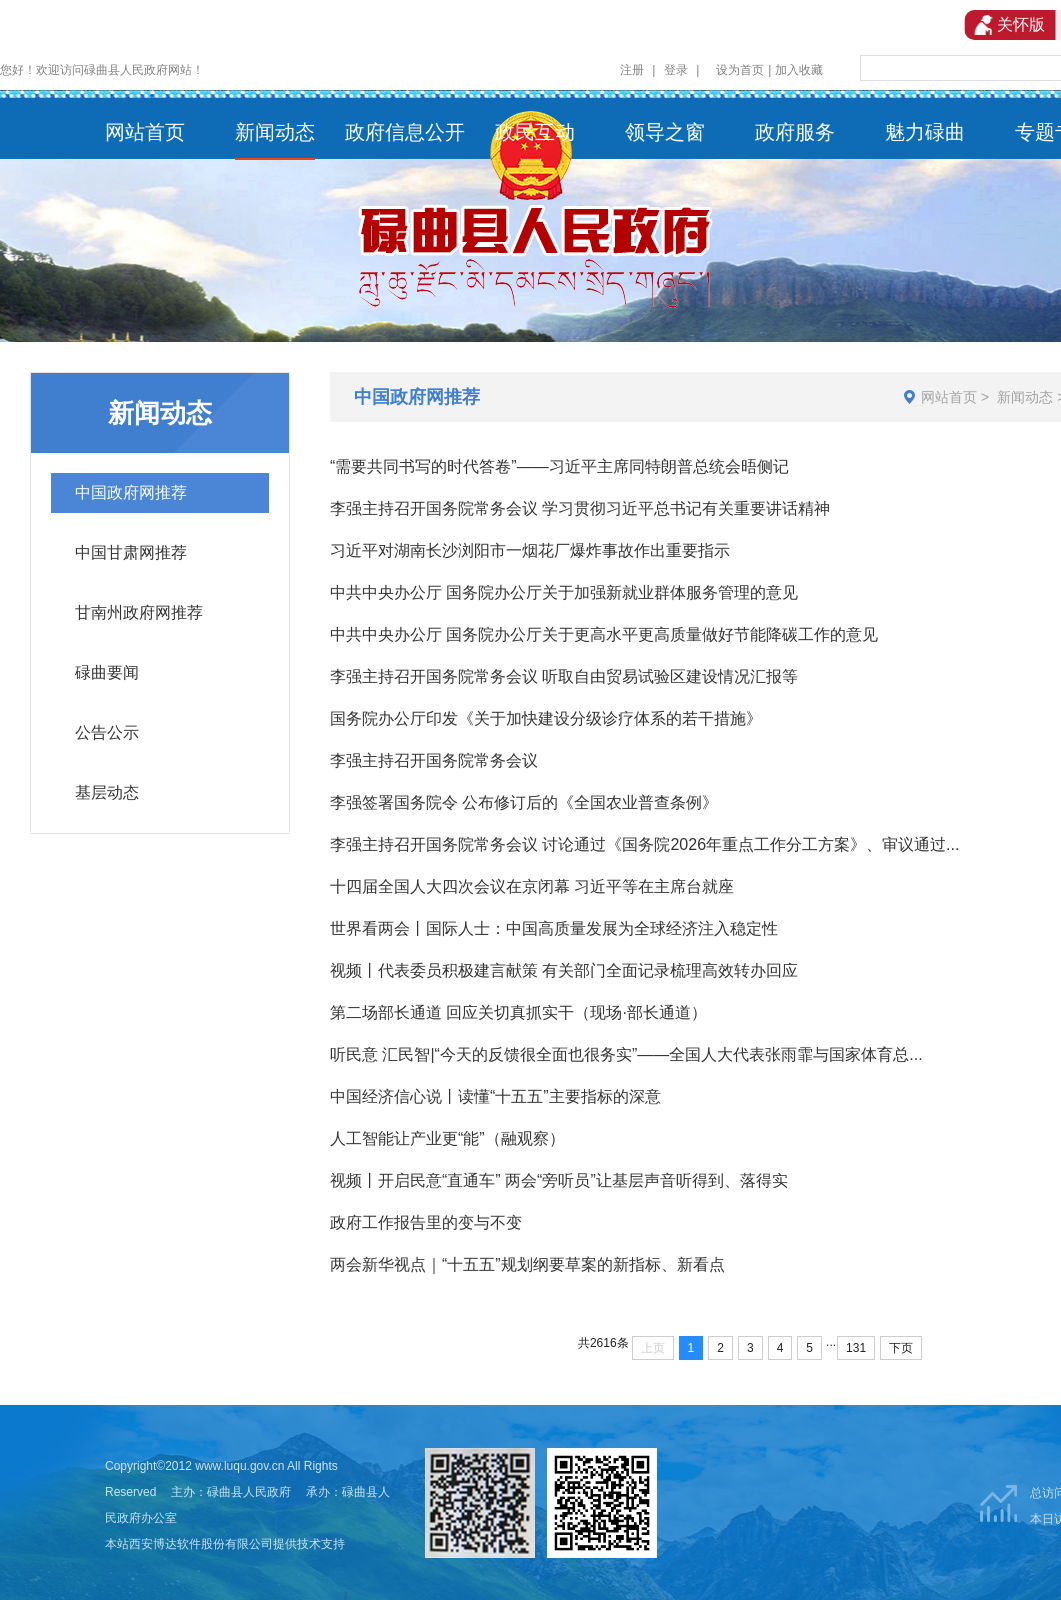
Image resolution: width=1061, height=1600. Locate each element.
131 (856, 1348)
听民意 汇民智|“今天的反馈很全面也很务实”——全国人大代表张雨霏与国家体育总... (626, 1054)
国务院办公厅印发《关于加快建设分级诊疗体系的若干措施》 (546, 718)
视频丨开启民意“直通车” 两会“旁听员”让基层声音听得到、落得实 (559, 1180)
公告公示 (107, 732)
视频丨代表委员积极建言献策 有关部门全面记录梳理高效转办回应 (564, 970)
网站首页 (949, 397)
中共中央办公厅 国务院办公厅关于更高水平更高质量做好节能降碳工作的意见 (604, 634)
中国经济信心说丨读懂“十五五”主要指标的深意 (495, 1096)
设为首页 (740, 70)
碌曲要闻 (107, 672)
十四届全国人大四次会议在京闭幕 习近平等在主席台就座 (532, 886)
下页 (901, 1348)
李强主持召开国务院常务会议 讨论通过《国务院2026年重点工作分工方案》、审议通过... (644, 844)
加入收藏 (799, 70)
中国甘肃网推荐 (131, 552)
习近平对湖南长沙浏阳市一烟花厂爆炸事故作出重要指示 (530, 550)
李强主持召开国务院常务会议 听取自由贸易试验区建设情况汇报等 (564, 676)
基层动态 (107, 792)
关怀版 (1009, 25)
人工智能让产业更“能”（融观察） (447, 1138)
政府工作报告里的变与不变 (426, 1222)
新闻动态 (1025, 397)
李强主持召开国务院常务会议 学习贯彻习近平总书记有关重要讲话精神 (580, 508)
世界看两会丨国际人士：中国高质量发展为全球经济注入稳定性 (554, 928)
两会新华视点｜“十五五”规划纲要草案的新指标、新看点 (527, 1264)
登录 (676, 70)
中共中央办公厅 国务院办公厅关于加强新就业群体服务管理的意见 (564, 592)
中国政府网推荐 (131, 492)
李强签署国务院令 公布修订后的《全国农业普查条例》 (524, 802)
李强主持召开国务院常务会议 (434, 760)
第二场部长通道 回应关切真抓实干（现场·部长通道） (518, 1012)
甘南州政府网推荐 (139, 612)
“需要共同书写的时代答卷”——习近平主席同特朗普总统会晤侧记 (559, 466)
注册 (632, 70)
